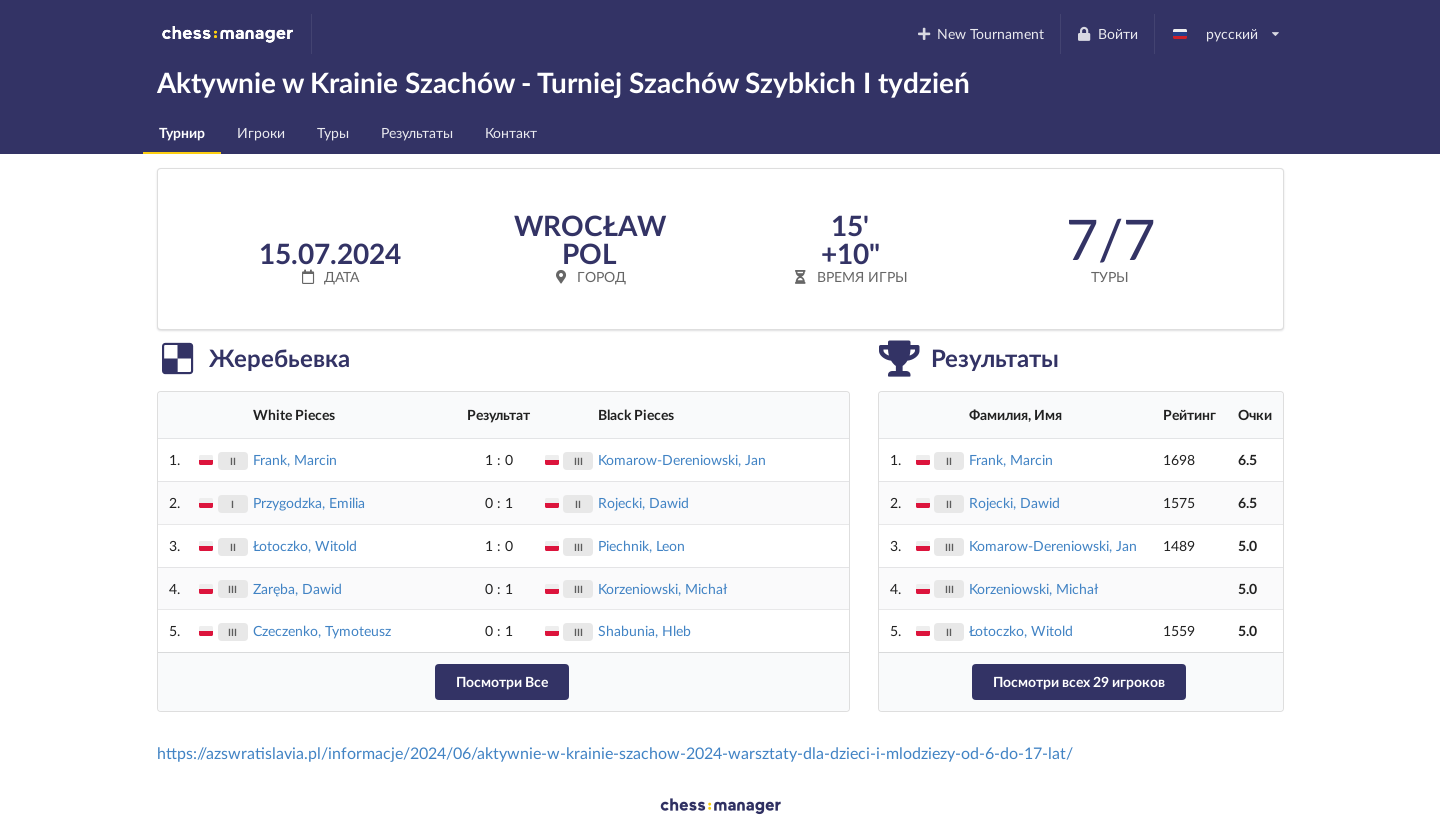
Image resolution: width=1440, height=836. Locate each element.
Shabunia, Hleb (644, 630)
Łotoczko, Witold (305, 545)
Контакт (511, 132)
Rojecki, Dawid (643, 502)
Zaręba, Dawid (297, 588)
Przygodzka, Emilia (309, 502)
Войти (1107, 33)
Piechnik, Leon (641, 545)
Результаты (417, 132)
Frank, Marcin (295, 459)
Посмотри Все (502, 681)
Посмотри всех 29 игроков (1079, 681)
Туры (333, 132)
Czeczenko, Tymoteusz (322, 630)
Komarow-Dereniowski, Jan (682, 459)
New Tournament (979, 33)
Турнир (182, 132)
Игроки (261, 132)
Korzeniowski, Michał (662, 588)
